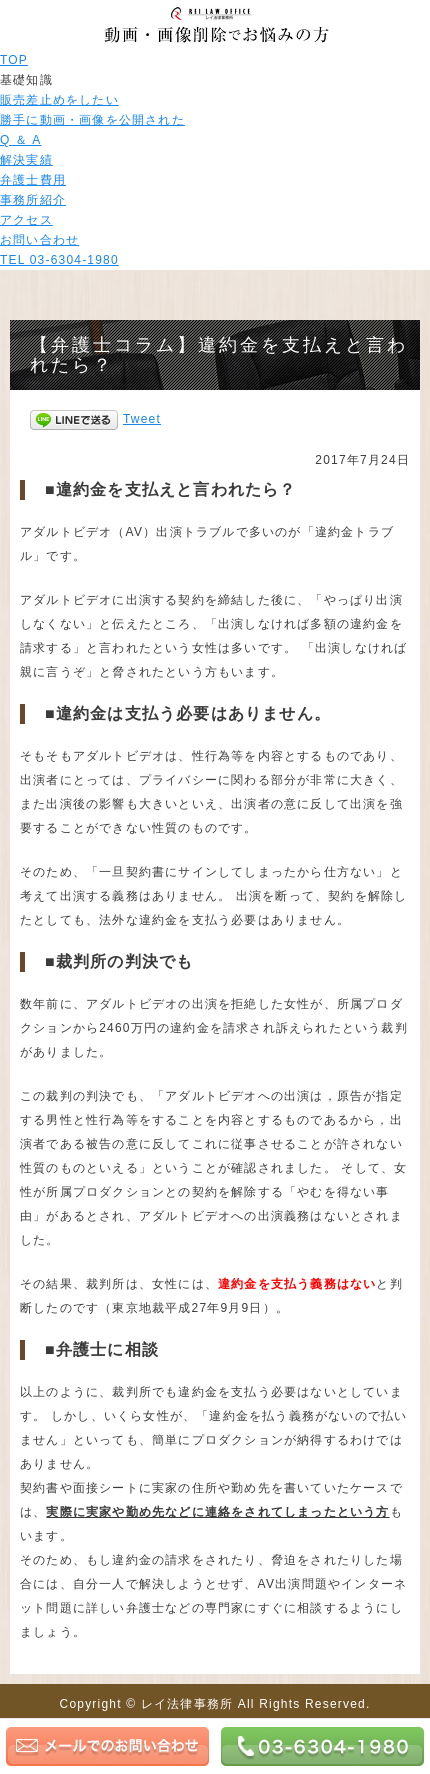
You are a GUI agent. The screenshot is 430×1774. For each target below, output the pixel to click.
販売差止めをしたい (59, 100)
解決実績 (26, 160)
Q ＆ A (20, 140)
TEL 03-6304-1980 (59, 260)
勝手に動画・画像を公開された (92, 120)
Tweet (142, 419)
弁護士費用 (33, 180)
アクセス (26, 220)
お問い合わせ (39, 240)
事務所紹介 (33, 200)
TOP (14, 60)
